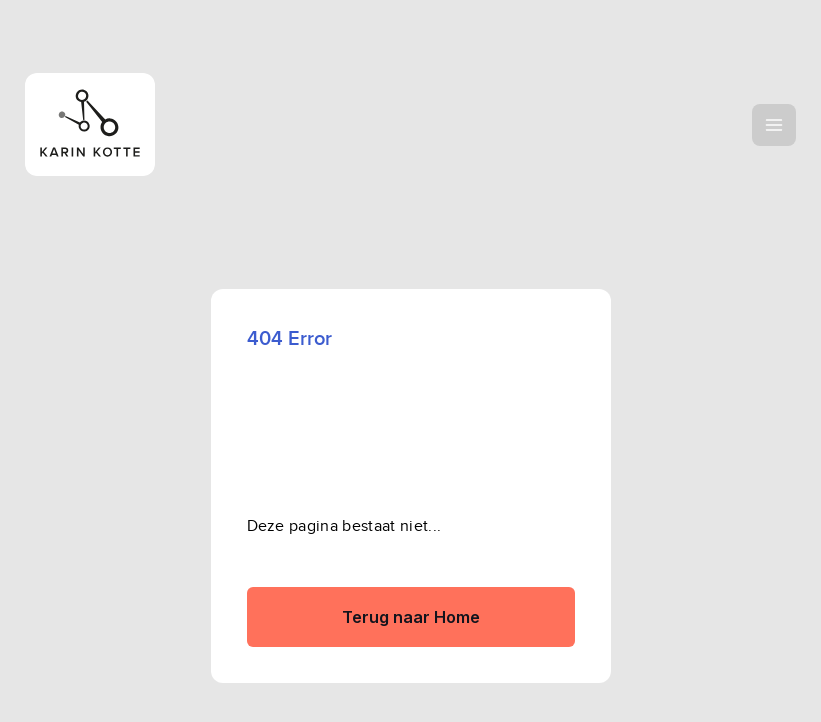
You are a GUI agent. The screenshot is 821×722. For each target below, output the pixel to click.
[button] (774, 125)
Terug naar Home (411, 617)
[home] (157, 124)
